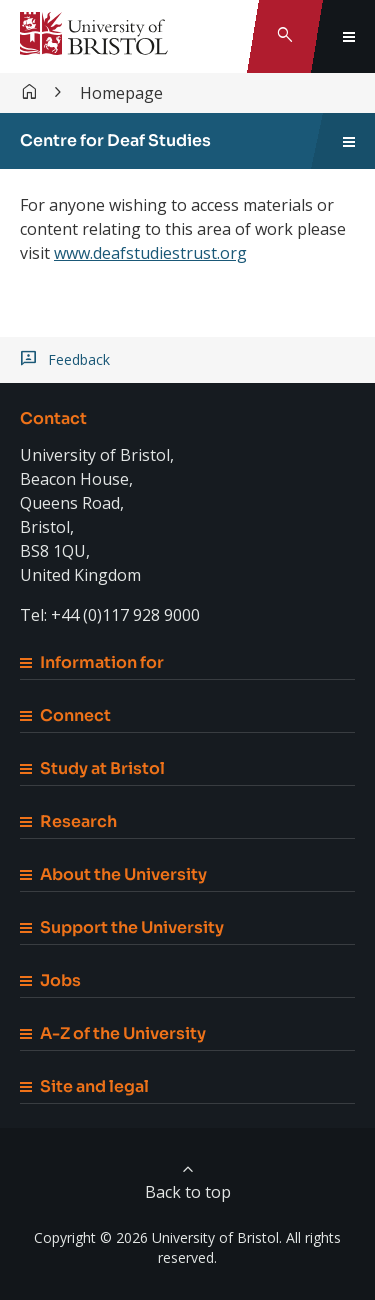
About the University (113, 874)
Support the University (122, 927)
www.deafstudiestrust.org (150, 253)
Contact (53, 418)
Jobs (50, 980)
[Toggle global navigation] (349, 36)
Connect (65, 715)
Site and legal (84, 1086)
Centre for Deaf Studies (115, 140)
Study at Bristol (92, 768)
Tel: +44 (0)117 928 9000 (110, 615)
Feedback (79, 360)
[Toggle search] (285, 36)
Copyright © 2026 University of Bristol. (158, 1237)
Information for (92, 662)
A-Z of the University (113, 1033)
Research (68, 821)
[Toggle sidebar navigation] (349, 141)
